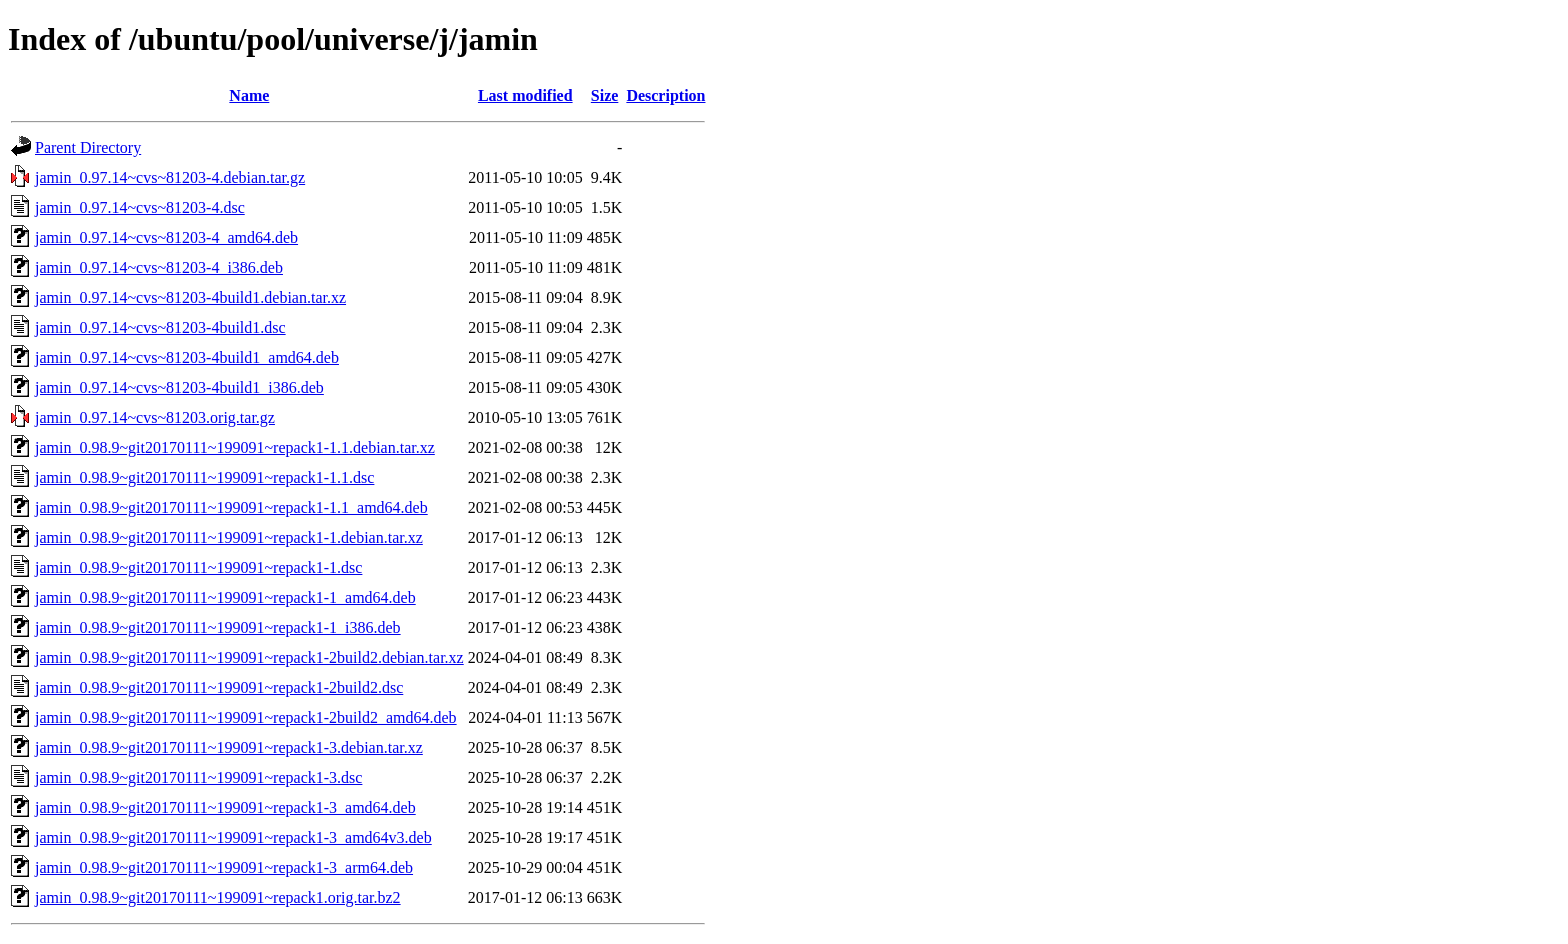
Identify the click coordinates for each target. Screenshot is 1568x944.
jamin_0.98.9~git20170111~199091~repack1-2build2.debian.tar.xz (249, 657)
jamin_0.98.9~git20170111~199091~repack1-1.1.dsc (204, 477)
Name (249, 95)
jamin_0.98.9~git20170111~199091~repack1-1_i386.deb (218, 627)
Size (605, 95)
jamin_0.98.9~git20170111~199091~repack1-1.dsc (198, 567)
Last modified (525, 95)
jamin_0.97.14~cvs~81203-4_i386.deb (159, 267)
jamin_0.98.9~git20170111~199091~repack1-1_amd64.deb (225, 597)
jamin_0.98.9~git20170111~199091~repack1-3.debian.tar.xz (229, 747)
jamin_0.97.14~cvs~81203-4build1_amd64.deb (187, 357)
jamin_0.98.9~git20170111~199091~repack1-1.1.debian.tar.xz (235, 447)
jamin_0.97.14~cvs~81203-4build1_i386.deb (179, 387)
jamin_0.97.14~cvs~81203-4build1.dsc (160, 327)
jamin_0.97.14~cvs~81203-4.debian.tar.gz (170, 177)
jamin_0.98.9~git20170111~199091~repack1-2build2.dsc (219, 687)
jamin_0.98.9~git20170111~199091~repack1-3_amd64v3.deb (233, 837)
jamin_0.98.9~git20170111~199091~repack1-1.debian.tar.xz (229, 537)
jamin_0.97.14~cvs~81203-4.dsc (140, 207)
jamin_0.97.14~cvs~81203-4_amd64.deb (166, 237)
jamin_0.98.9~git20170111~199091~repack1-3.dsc (198, 777)
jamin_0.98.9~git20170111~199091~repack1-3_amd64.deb (225, 807)
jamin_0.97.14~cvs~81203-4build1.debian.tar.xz (190, 297)
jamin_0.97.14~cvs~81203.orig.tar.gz (155, 417)
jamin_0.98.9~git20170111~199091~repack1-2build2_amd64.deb (246, 717)
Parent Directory (88, 147)
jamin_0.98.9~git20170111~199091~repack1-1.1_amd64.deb (231, 507)
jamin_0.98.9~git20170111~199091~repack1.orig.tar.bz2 (218, 897)
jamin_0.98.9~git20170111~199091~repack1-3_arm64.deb (224, 867)
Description (665, 95)
